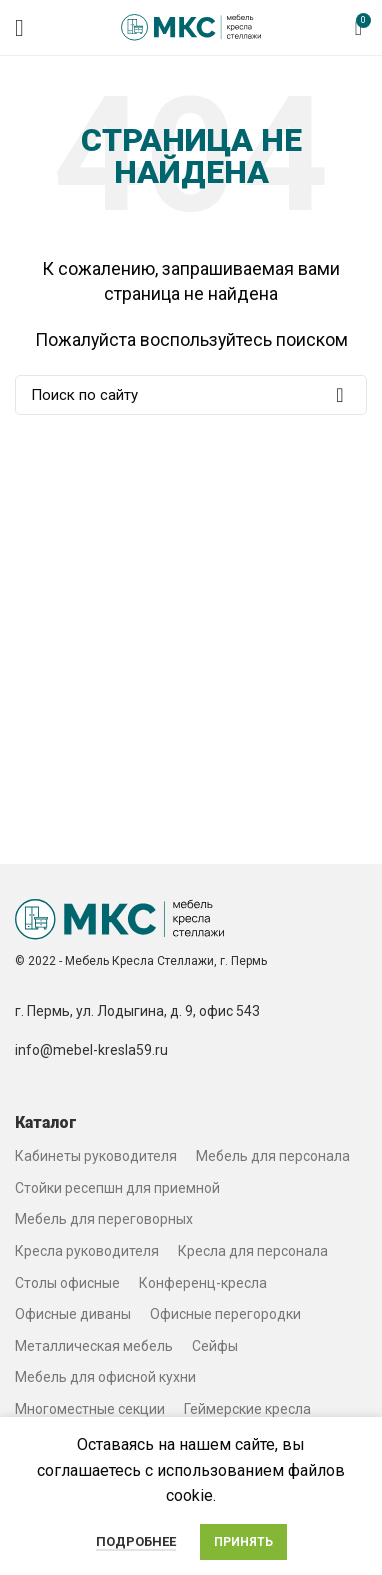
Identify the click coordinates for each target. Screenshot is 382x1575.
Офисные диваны (73, 1314)
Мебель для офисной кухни (105, 1377)
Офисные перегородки (225, 1314)
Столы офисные (67, 1283)
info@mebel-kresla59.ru (91, 1050)
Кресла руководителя (87, 1251)
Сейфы (215, 1346)
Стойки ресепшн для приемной (117, 1188)
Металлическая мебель (94, 1346)
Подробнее (136, 1541)
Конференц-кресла (203, 1283)
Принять (243, 1542)
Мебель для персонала (273, 1156)
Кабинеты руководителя (96, 1156)
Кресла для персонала (253, 1251)
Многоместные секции (90, 1409)
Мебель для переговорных (104, 1219)
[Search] (191, 395)
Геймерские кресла (247, 1409)
